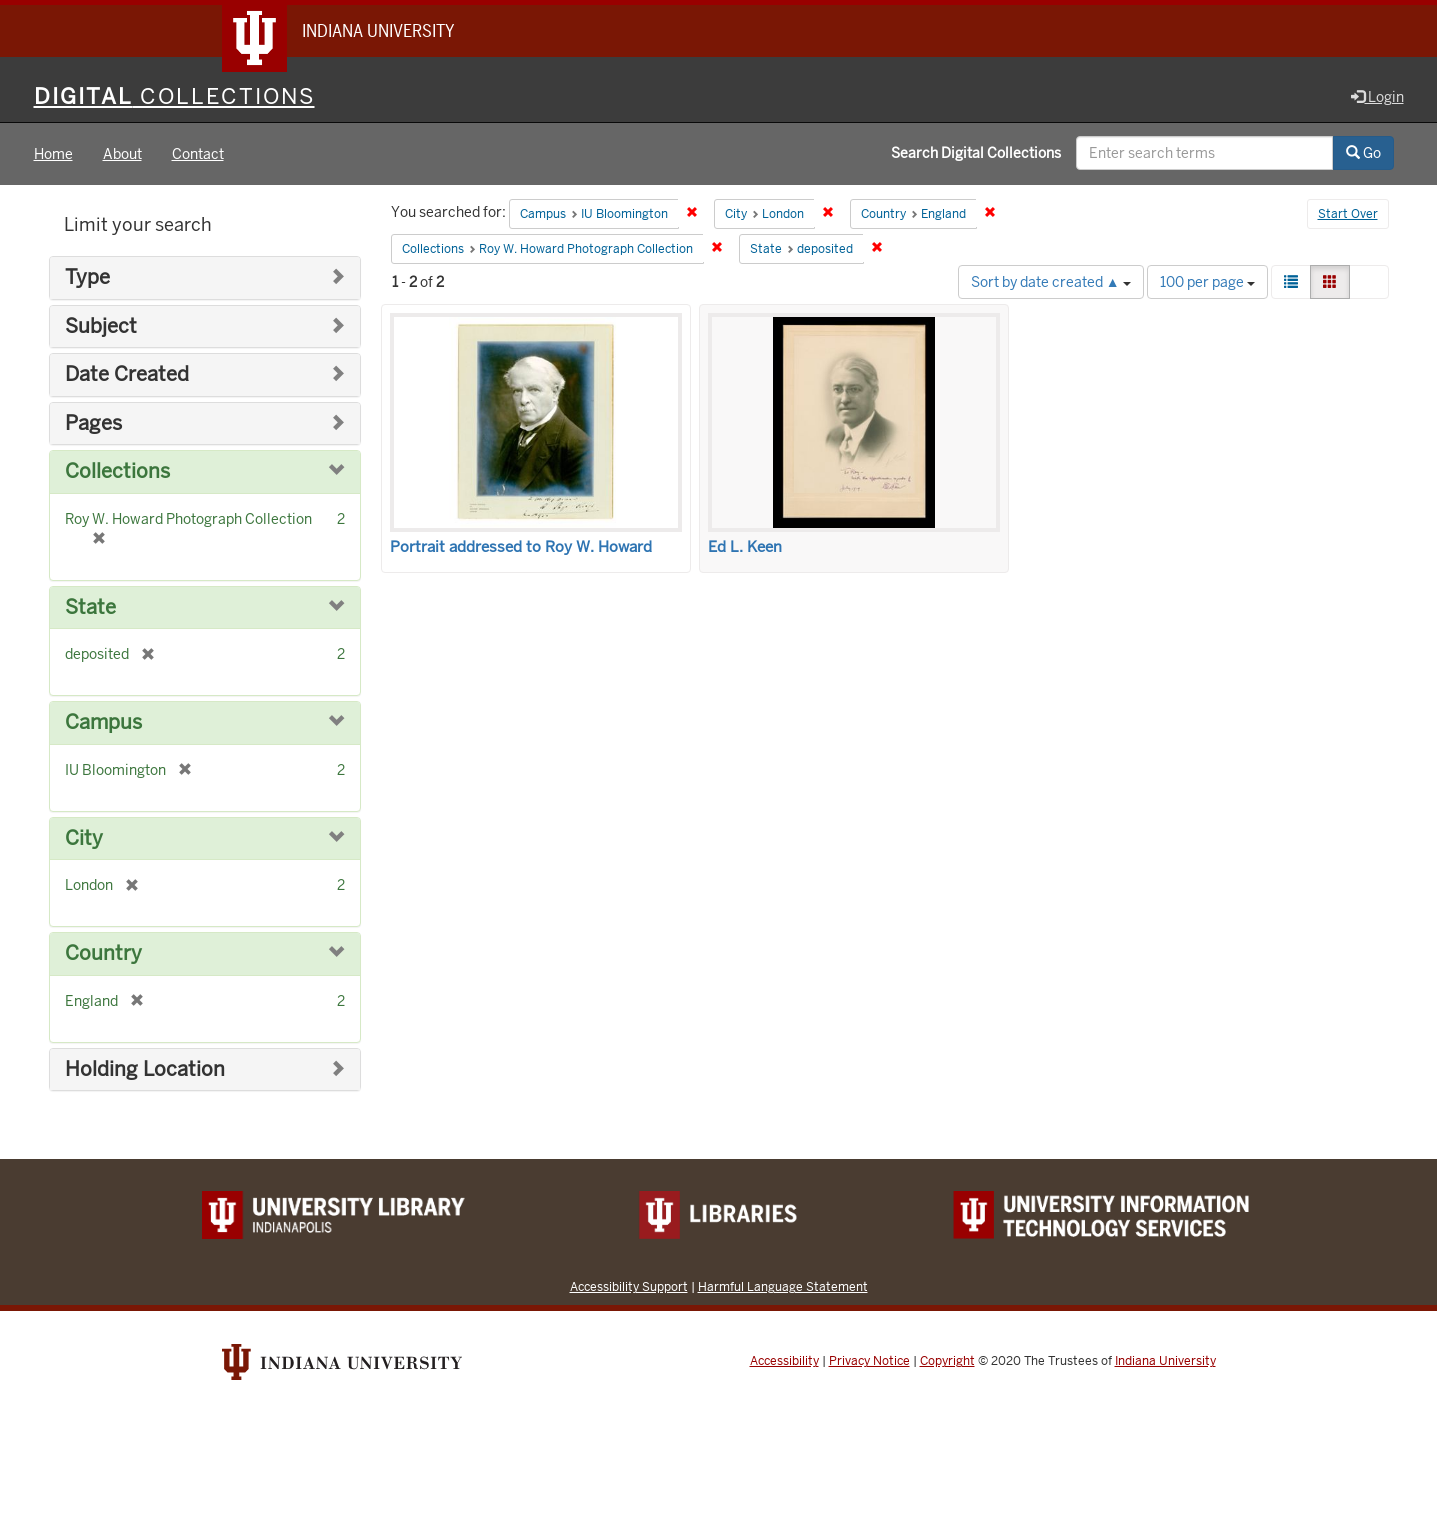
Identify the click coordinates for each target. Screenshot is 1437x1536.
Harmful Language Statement (783, 1286)
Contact (198, 154)
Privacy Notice (869, 1361)
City (84, 838)
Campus (103, 722)
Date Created (127, 374)
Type (87, 277)
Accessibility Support (629, 1286)
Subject (101, 326)
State (90, 607)
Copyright (947, 1361)
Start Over (1348, 214)
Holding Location (145, 1069)
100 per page (1207, 282)
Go (1363, 153)
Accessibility (784, 1361)
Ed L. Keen (745, 547)
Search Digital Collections (976, 153)
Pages (93, 423)
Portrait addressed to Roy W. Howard (521, 547)
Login (1377, 97)
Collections (117, 471)
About (122, 154)
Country (103, 953)
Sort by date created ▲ (1051, 282)
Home (53, 154)
